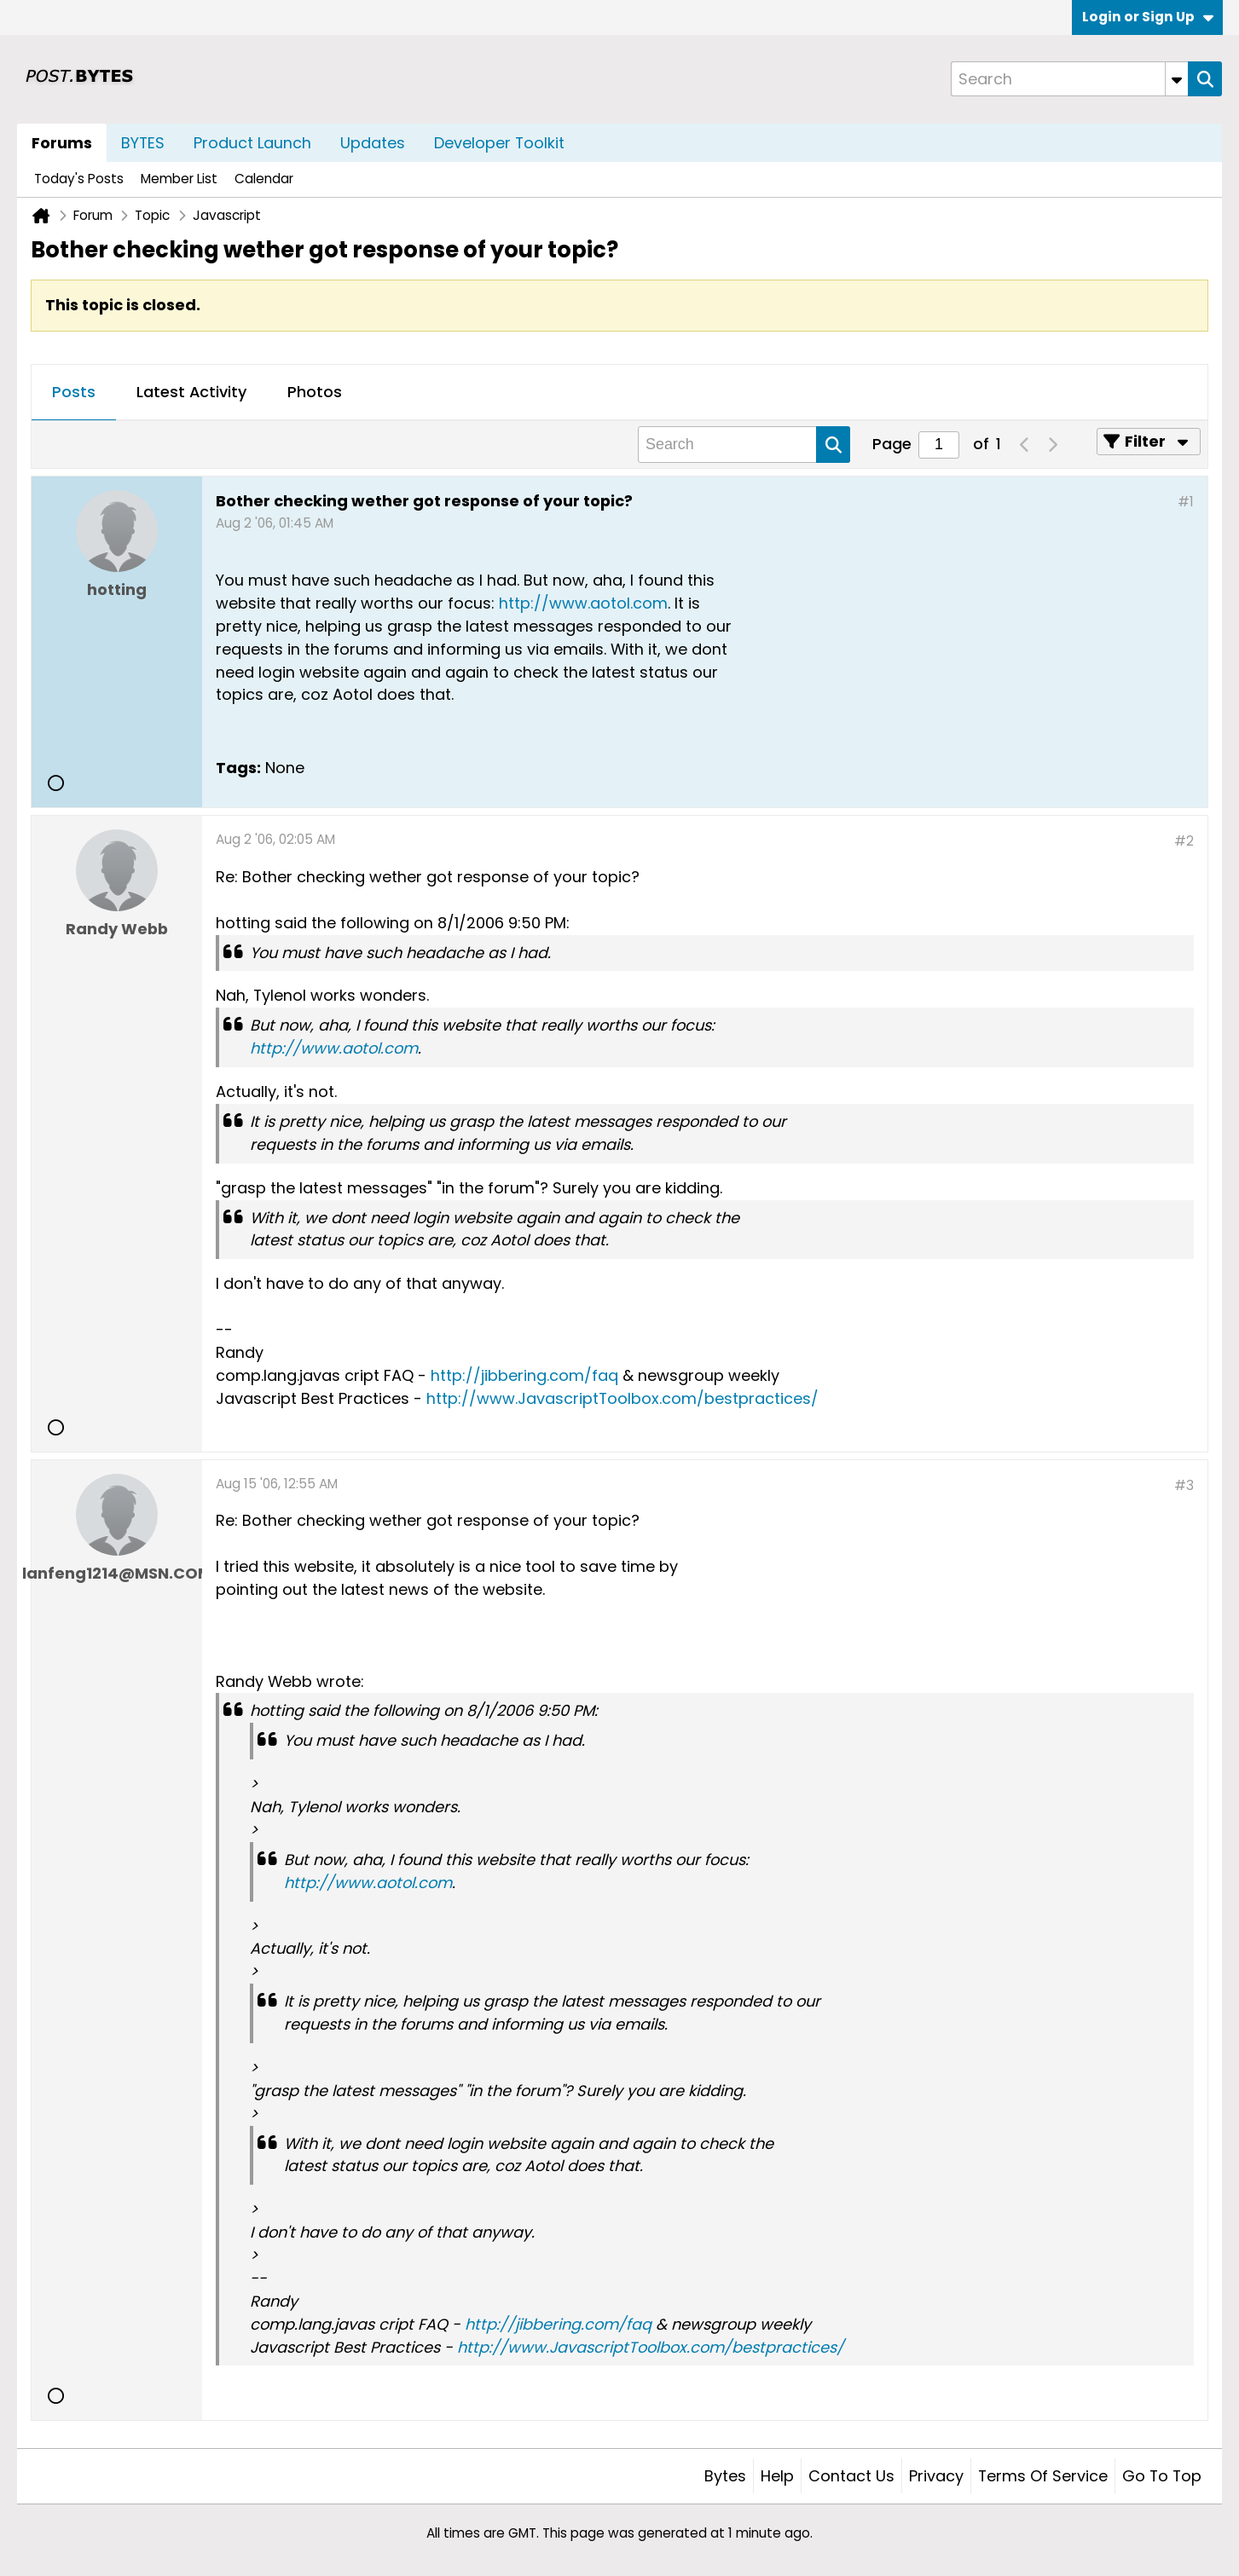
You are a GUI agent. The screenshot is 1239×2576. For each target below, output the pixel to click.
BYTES (143, 142)
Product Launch (252, 142)
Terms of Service (1043, 2475)
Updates (372, 142)
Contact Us (851, 2475)
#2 (1184, 841)
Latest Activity (191, 391)
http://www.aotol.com (583, 603)
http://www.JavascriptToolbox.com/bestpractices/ (622, 1398)
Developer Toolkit (499, 142)
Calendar (263, 179)
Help (777, 2475)
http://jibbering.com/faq (524, 1375)
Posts (74, 391)
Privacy (936, 2475)
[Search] (1069, 78)
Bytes (725, 2475)
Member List (179, 179)
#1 (1186, 502)
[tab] (74, 393)
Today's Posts (79, 179)
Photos (314, 391)
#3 (1184, 1485)
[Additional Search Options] (1177, 78)
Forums (62, 142)
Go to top (1161, 2475)
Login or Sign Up (1147, 17)
